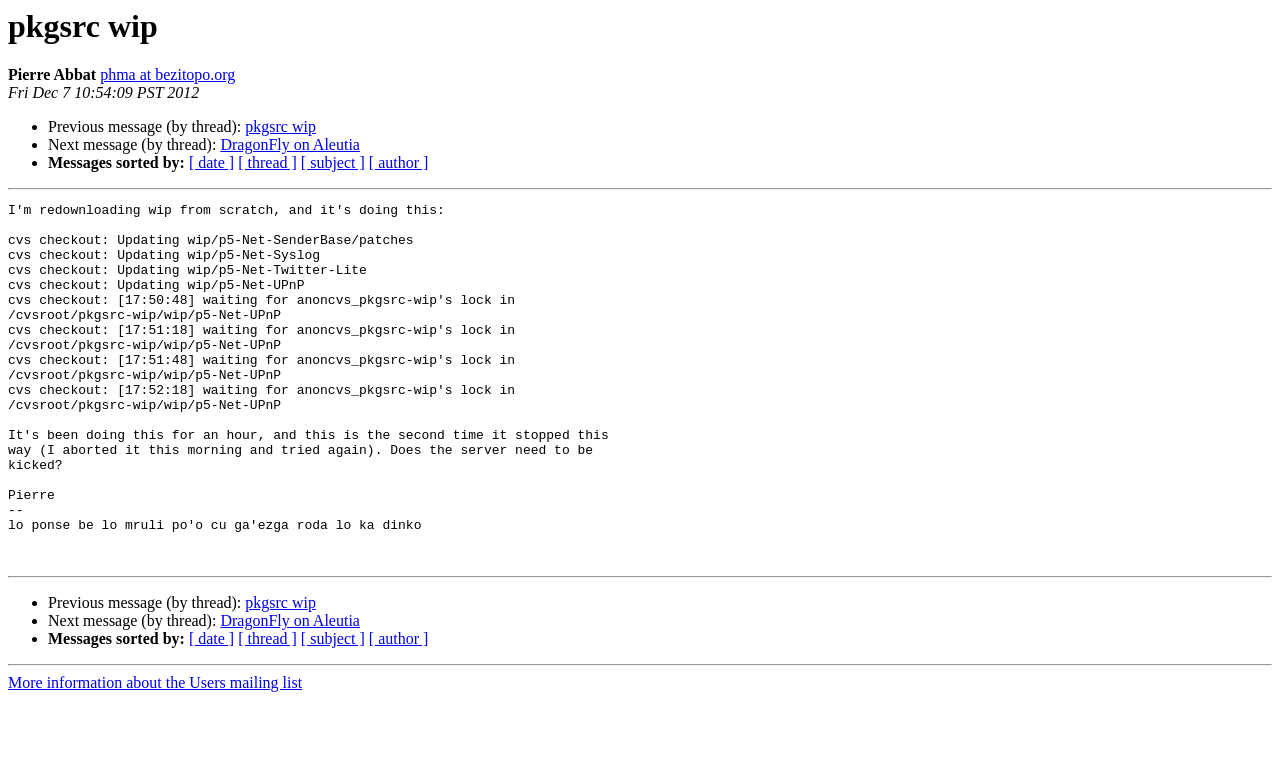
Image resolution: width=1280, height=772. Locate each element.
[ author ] (399, 162)
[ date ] (211, 162)
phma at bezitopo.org (167, 74)
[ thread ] (267, 162)
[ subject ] (333, 162)
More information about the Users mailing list (155, 754)
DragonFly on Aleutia (290, 144)
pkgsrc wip (280, 126)
